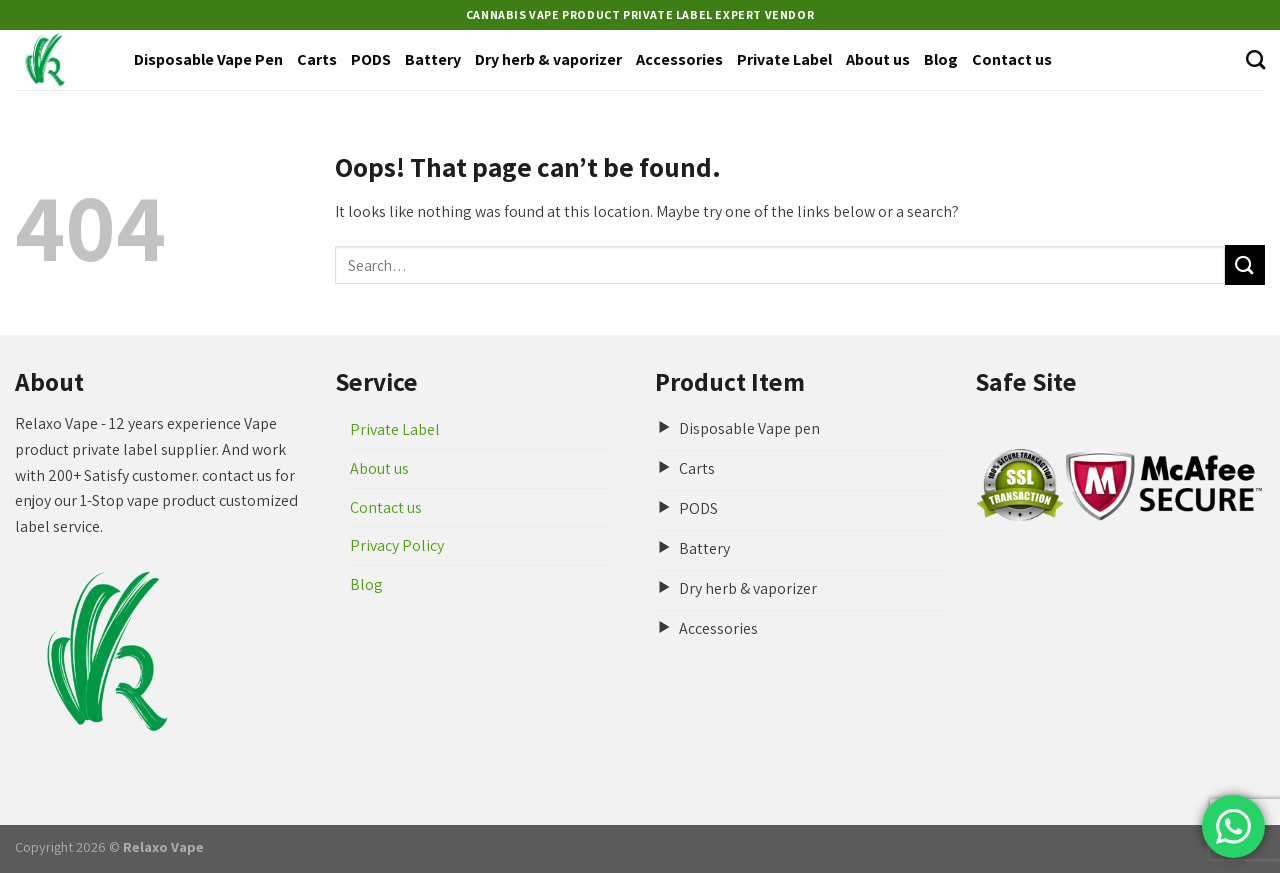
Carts (317, 59)
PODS (371, 59)
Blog (941, 59)
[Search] (1255, 59)
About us (878, 59)
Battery (433, 59)
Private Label (784, 59)
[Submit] (1245, 264)
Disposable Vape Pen (208, 59)
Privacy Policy (397, 545)
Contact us (1012, 59)
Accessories (679, 59)
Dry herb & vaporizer (548, 59)
